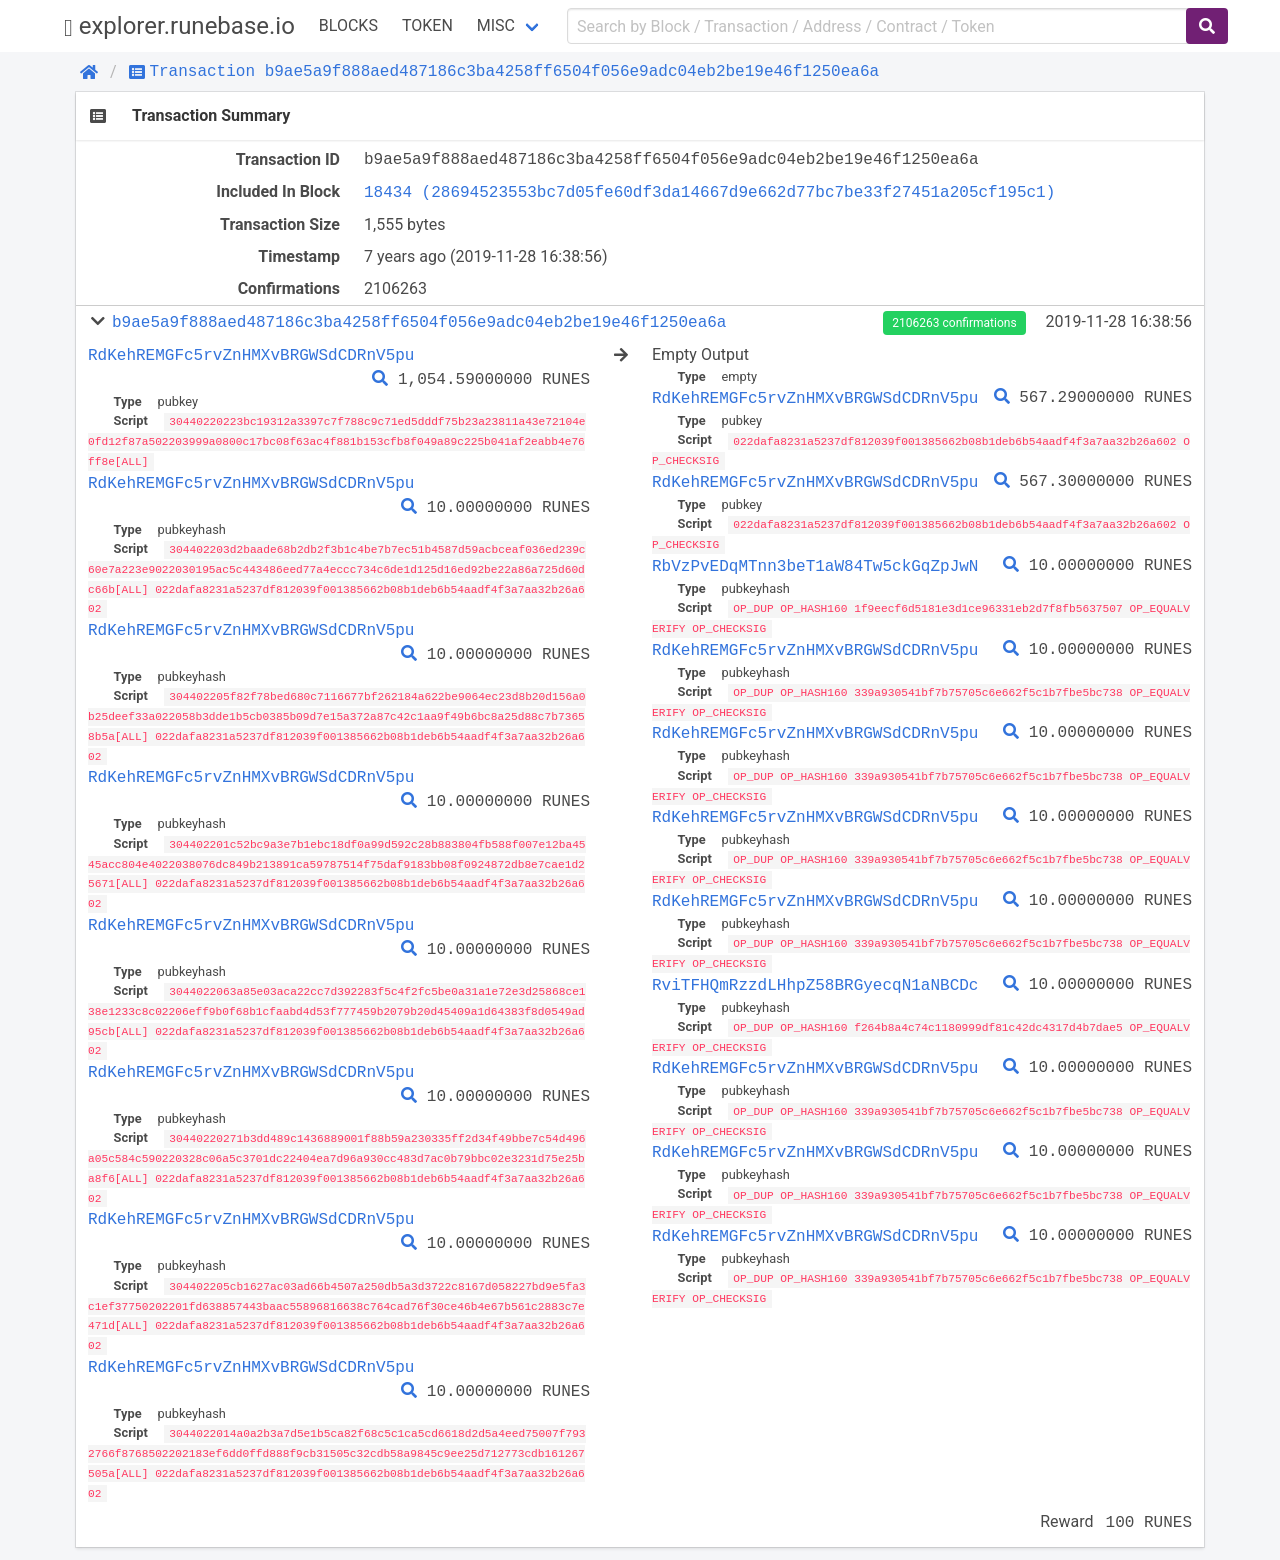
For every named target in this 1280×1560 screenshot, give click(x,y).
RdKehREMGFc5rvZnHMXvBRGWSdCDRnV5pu (251, 355)
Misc (496, 25)
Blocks (348, 25)
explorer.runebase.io (179, 26)
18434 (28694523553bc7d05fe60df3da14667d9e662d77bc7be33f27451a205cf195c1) (709, 192)
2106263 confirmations (954, 323)
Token (427, 25)
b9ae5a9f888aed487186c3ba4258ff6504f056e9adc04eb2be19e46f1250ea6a (419, 322)
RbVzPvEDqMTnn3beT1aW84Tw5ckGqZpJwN (815, 563)
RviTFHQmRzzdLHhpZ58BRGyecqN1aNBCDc (815, 976)
